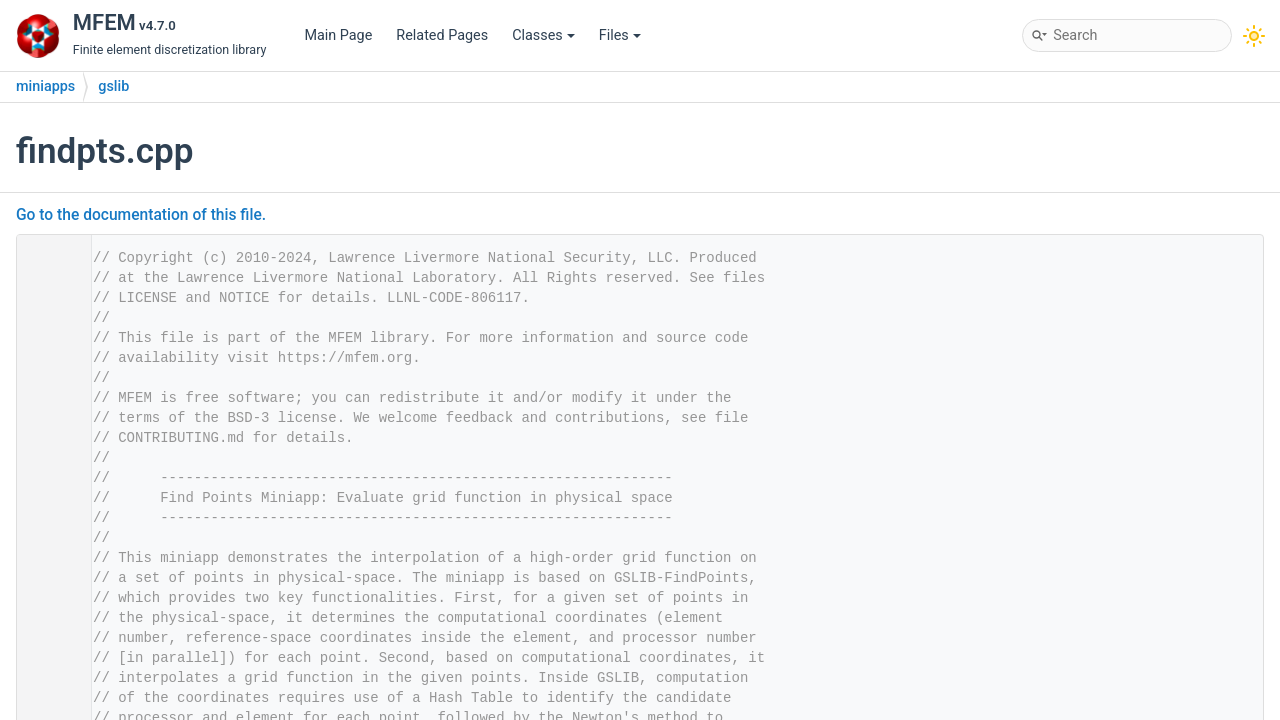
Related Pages (442, 35)
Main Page (338, 35)
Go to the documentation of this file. (141, 215)
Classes (543, 35)
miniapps (45, 86)
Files (620, 35)
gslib (113, 86)
